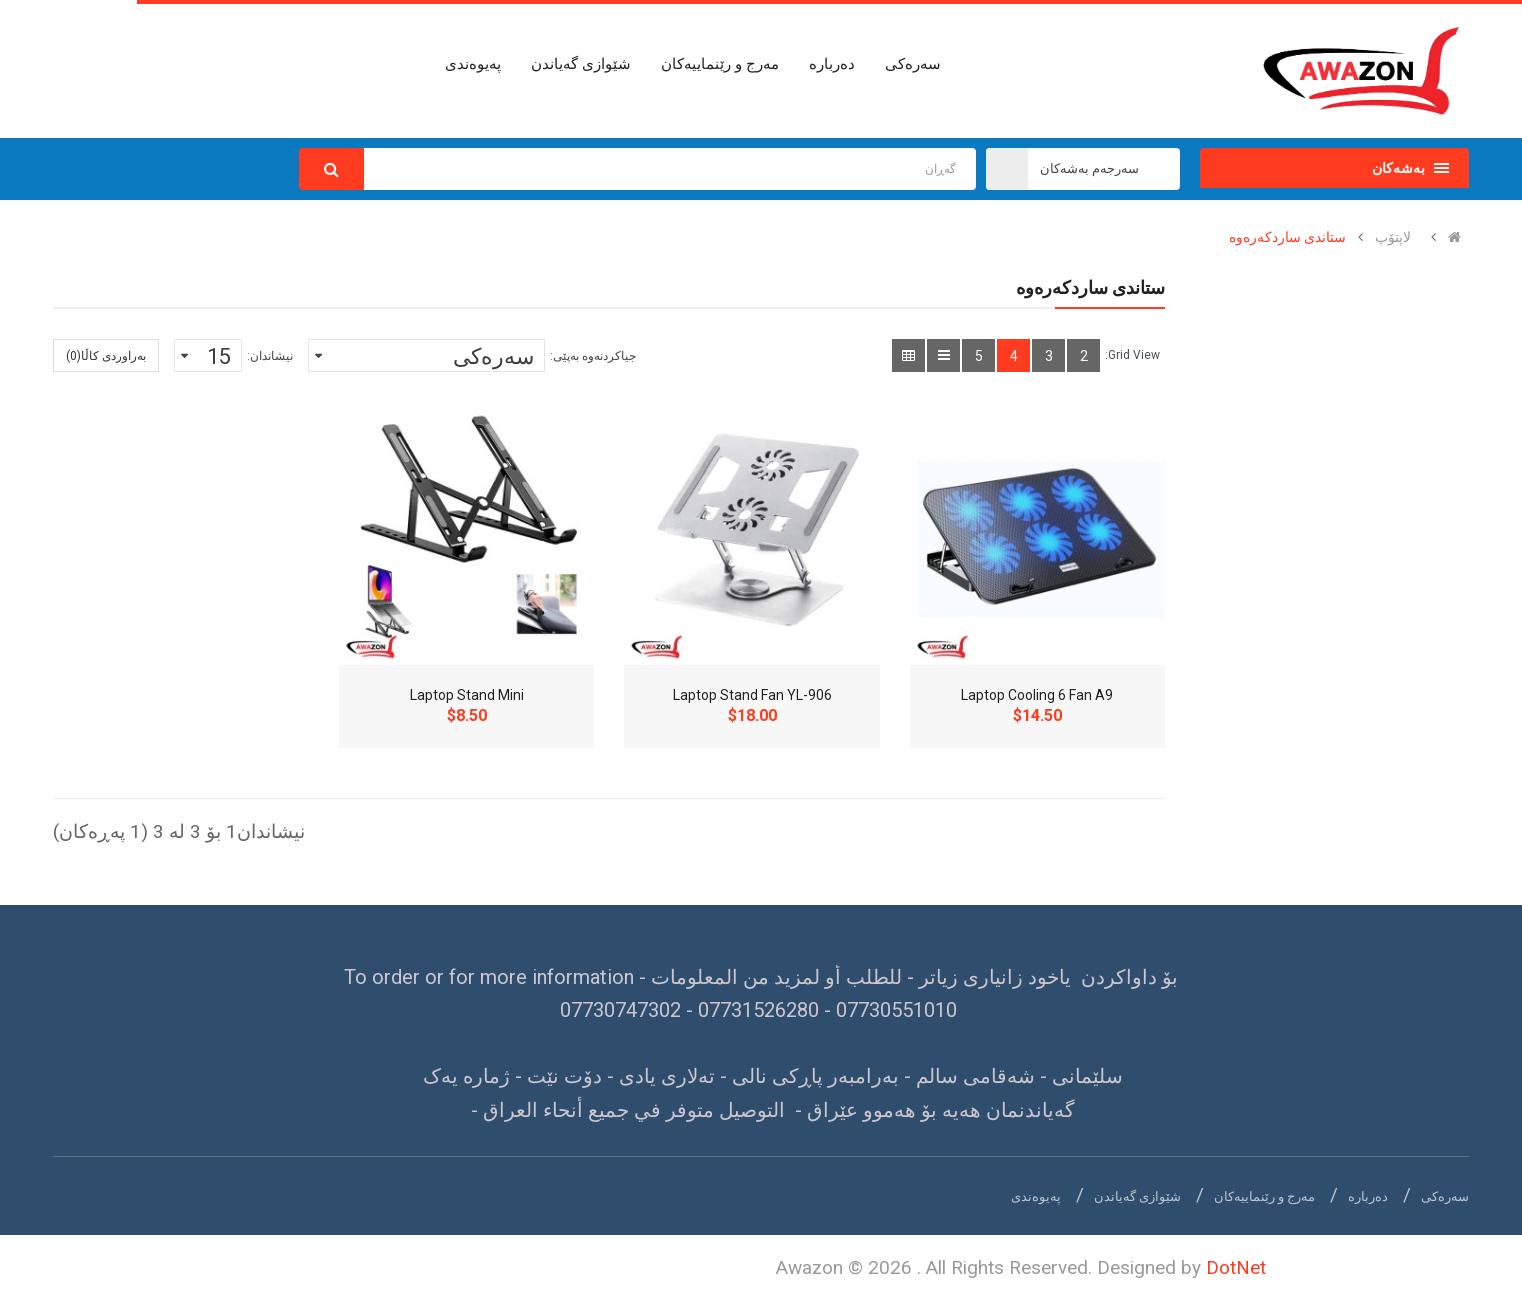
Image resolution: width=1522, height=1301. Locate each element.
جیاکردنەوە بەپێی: (593, 356)
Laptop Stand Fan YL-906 (752, 695)
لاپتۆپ (1393, 237)
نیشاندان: (270, 356)
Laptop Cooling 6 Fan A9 (1037, 695)
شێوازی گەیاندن (1137, 1196)
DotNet (1236, 1267)
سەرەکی (1445, 1196)
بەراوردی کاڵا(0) (106, 356)
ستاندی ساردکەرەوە (1287, 237)
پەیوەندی (1036, 1196)
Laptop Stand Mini (467, 695)
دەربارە (1368, 1196)
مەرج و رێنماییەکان (1264, 1196)
